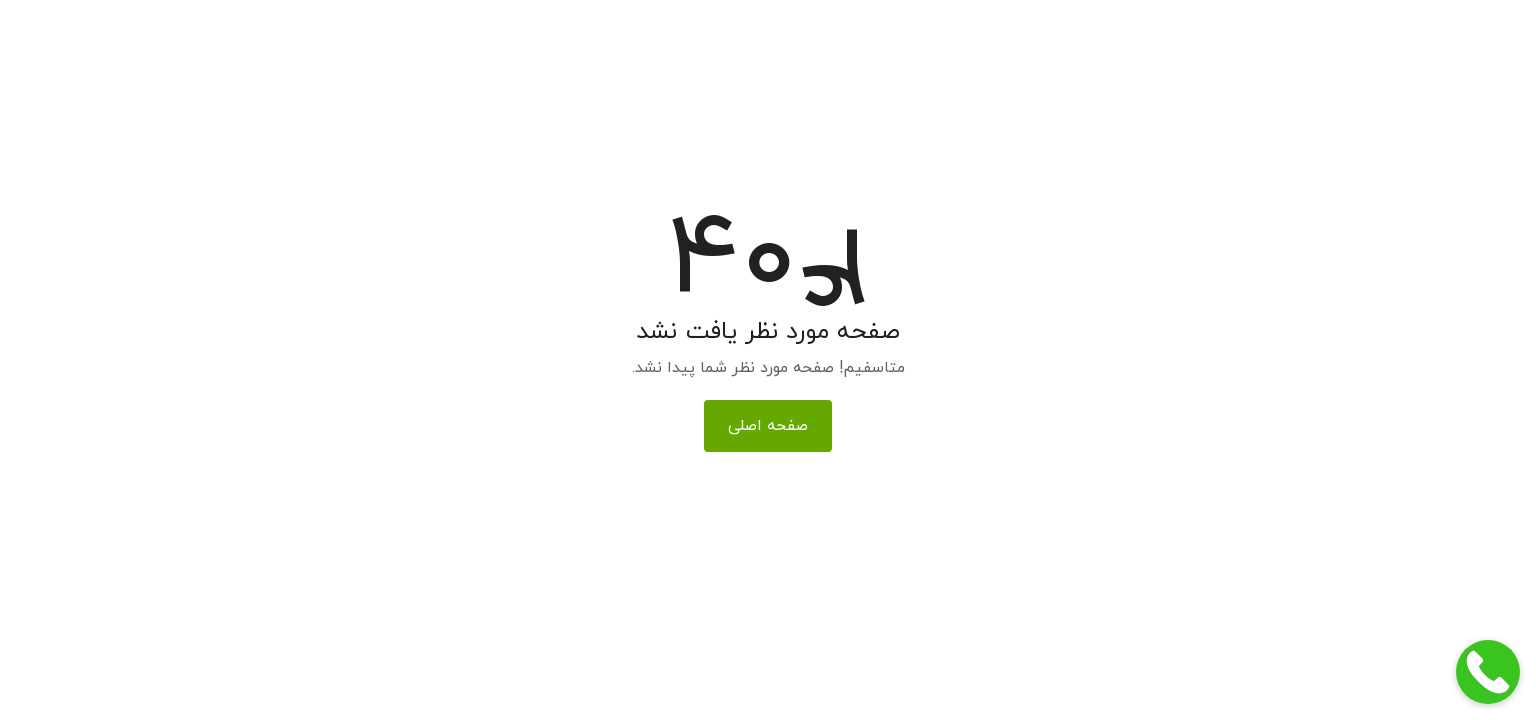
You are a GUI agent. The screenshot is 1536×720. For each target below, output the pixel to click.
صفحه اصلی (768, 426)
